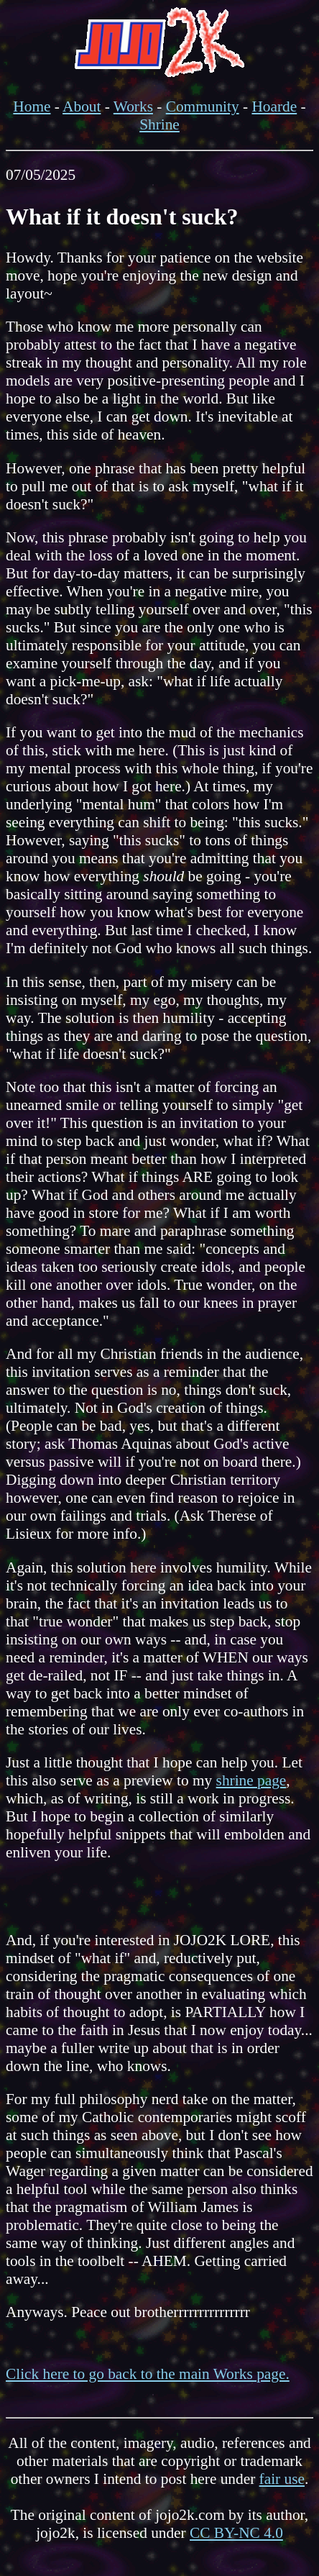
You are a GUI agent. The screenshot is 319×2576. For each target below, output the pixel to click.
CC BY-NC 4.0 (236, 2532)
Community (202, 106)
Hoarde (274, 106)
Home (31, 106)
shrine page (251, 1780)
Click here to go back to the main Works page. (148, 2373)
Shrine (159, 124)
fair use (282, 2479)
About (82, 106)
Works (133, 106)
